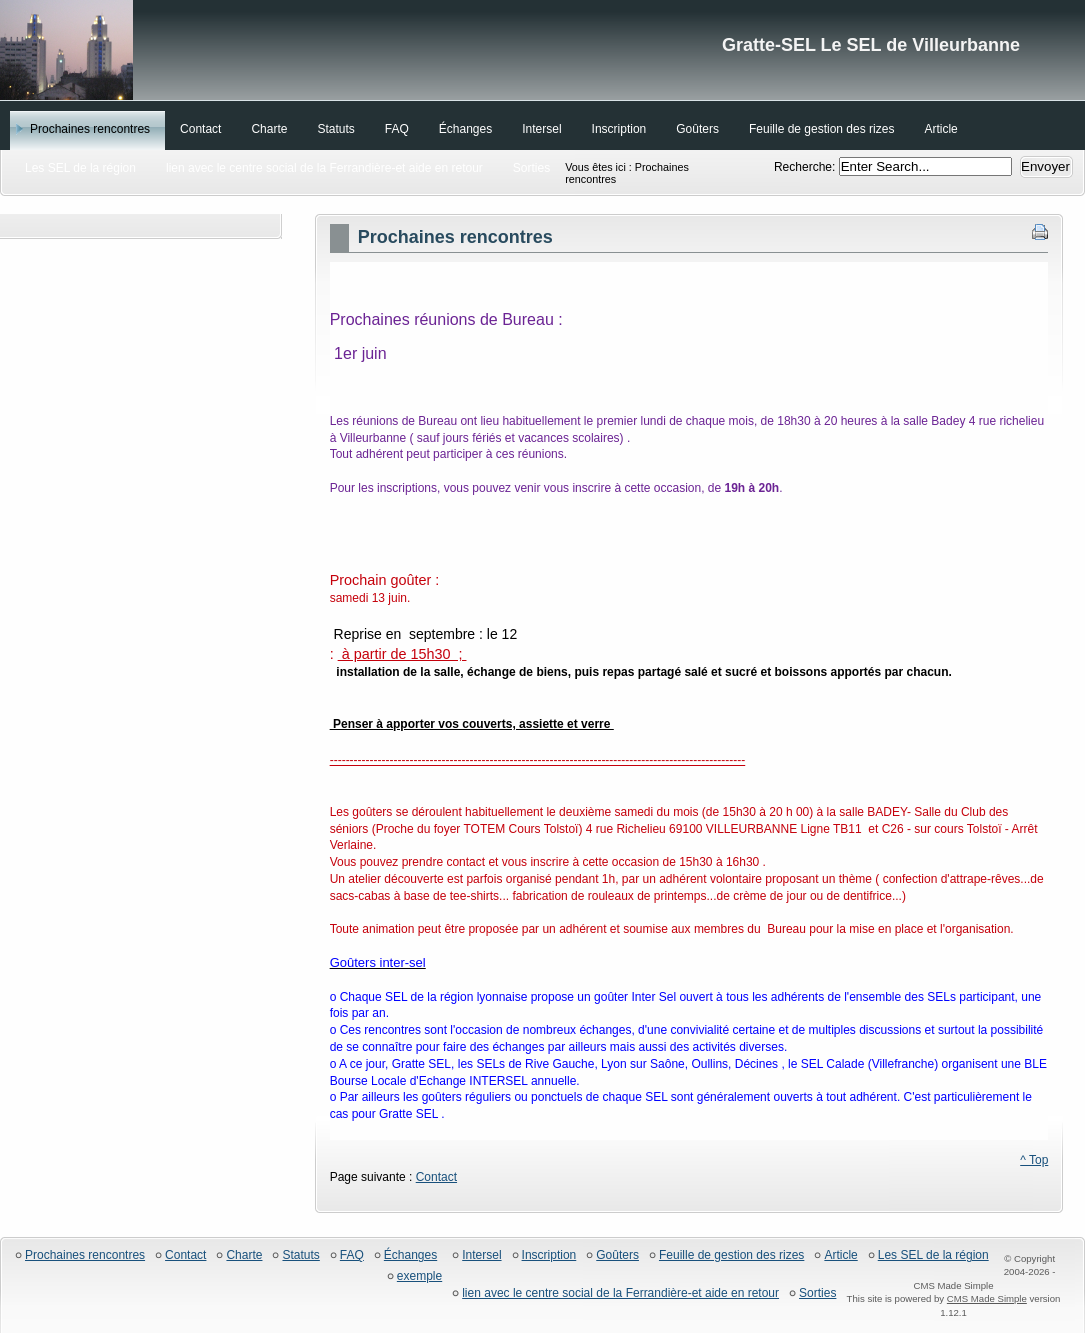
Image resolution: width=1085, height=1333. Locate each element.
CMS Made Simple (987, 1298)
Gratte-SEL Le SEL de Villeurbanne (542, 50)
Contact (436, 1177)
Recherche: (806, 167)
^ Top (1034, 1160)
